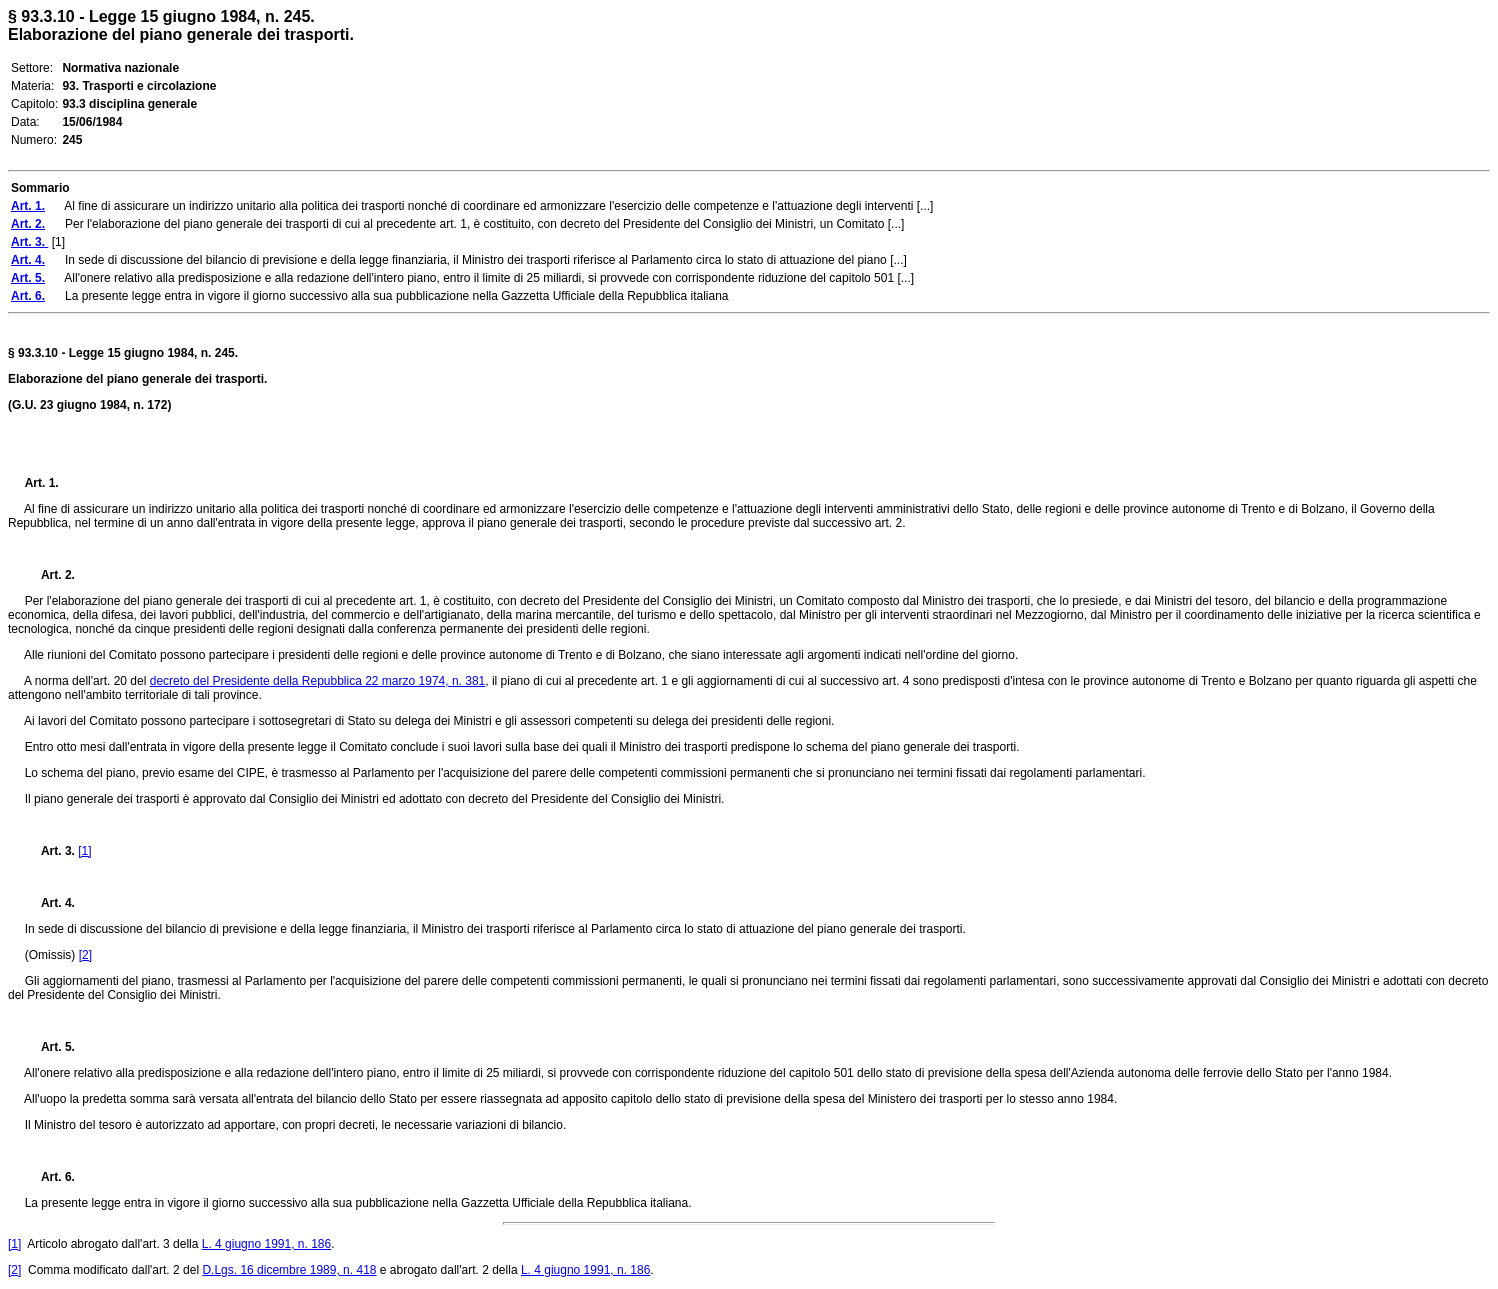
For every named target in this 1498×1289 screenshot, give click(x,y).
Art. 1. (42, 483)
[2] (85, 955)
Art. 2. (50, 575)
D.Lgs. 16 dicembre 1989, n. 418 (289, 1270)
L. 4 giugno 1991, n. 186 (266, 1244)
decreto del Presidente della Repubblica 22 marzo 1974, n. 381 (318, 681)
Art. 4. (50, 903)
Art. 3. (52, 851)
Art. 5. (50, 1047)
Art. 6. (50, 1177)
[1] (84, 851)
